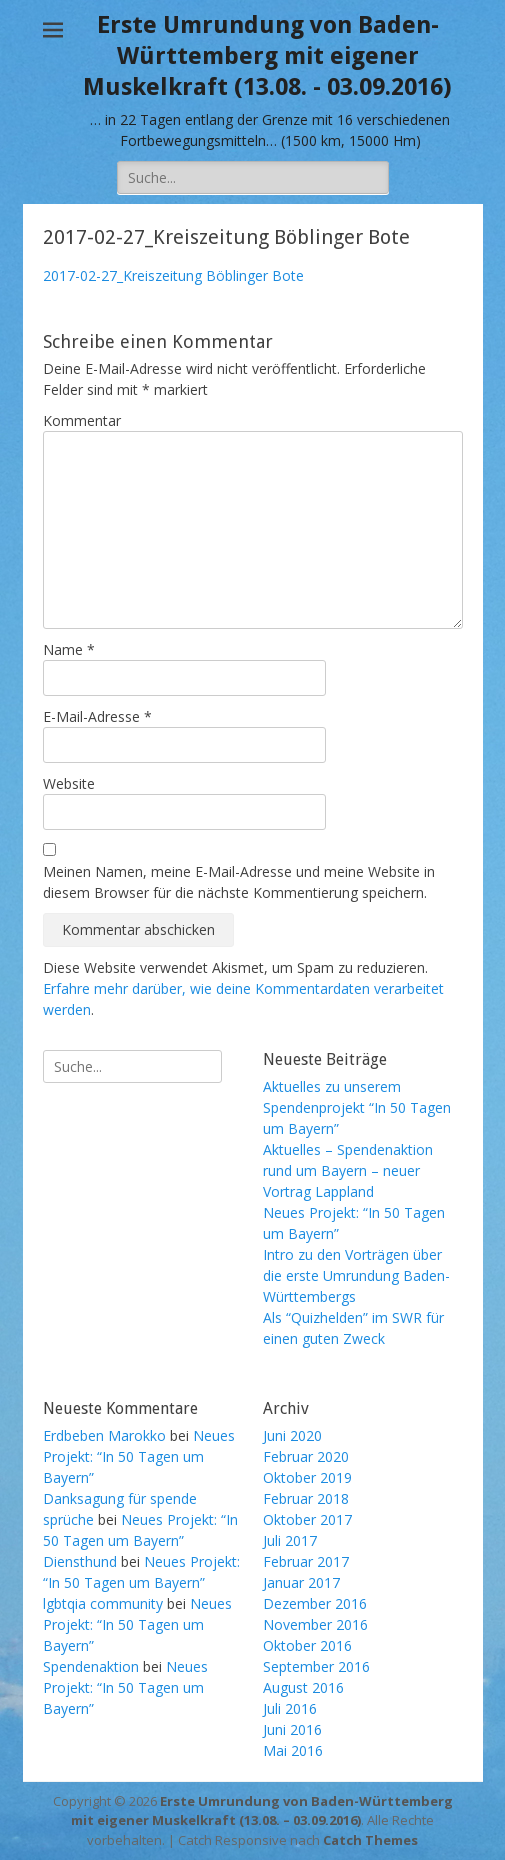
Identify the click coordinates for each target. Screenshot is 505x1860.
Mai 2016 (293, 1750)
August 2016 (303, 1687)
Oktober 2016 (307, 1645)
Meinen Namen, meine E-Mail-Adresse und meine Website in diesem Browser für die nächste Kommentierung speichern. (239, 882)
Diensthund (80, 1561)
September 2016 (316, 1666)
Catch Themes (370, 1840)
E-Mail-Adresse (97, 716)
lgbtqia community (103, 1603)
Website (69, 783)
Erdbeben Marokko (104, 1435)
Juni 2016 (292, 1729)
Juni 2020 (292, 1435)
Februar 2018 (306, 1498)
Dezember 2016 (315, 1603)
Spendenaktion (91, 1666)
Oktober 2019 (307, 1477)
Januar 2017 (301, 1582)
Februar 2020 (306, 1456)
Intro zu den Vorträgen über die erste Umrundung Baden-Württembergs (356, 1275)
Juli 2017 (290, 1540)
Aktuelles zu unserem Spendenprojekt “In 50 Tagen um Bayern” (357, 1107)
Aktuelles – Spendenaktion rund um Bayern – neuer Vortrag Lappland (348, 1170)
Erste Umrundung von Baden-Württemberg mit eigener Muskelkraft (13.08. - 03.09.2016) (267, 56)
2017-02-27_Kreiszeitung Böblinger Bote (173, 275)
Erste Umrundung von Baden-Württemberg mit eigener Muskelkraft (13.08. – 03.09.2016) (262, 1811)
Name (69, 649)
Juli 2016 (290, 1708)
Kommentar (82, 420)
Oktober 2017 (307, 1519)
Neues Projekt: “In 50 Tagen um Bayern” (139, 1456)
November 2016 (315, 1624)
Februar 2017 (306, 1561)
